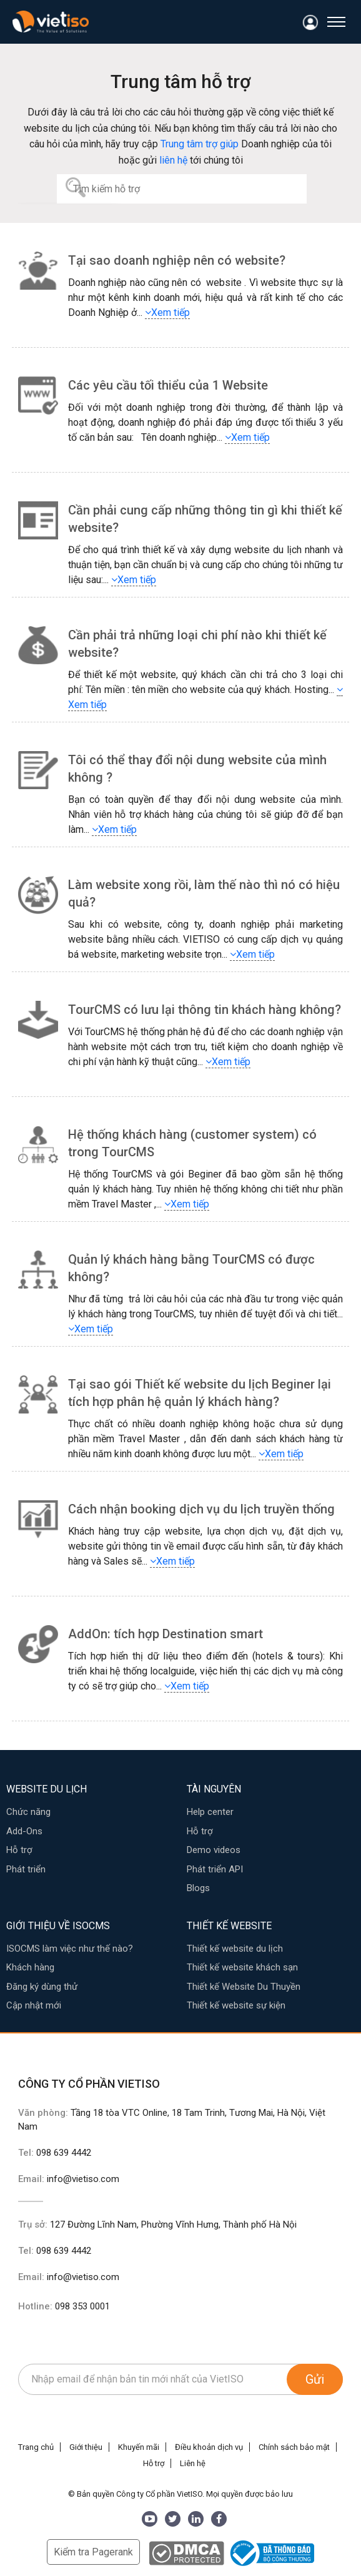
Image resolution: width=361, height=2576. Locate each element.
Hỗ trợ (19, 1850)
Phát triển (26, 1869)
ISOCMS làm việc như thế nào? (69, 1948)
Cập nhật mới (33, 2005)
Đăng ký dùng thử (41, 1986)
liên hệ (173, 160)
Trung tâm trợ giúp (200, 144)
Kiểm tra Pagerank (93, 2552)
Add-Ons (24, 1831)
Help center (210, 1811)
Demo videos (213, 1850)
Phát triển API (215, 1869)
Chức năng (28, 1811)
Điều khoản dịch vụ (209, 2447)
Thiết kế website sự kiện (236, 2005)
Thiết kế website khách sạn (242, 1967)
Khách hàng (30, 1967)
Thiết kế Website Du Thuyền (243, 1986)
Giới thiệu (85, 2447)
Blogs (198, 1888)
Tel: (54, 2152)
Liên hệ (192, 2463)
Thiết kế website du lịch (235, 1948)
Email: (68, 2179)
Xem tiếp (167, 312)
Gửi (314, 2379)
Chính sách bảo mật (294, 2447)
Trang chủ (36, 2447)
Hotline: (64, 2306)
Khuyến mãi (138, 2447)
